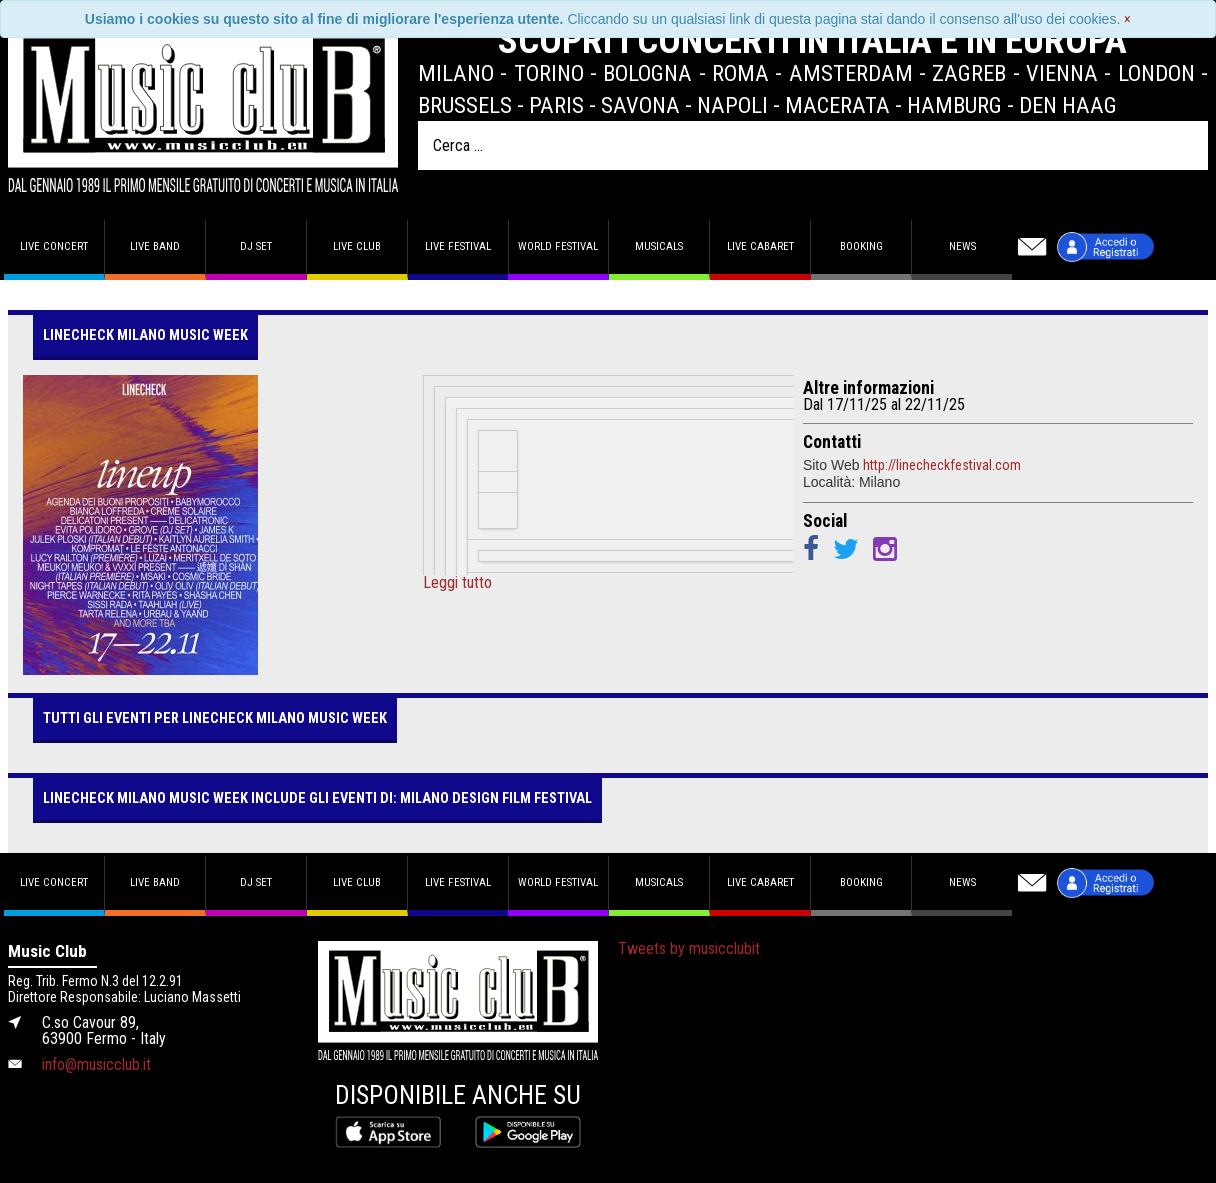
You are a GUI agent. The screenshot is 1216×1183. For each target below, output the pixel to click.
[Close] (1127, 19)
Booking (861, 246)
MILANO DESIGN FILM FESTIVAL (496, 798)
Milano (456, 73)
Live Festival (458, 246)
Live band (155, 246)
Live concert (54, 246)
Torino (549, 73)
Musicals (659, 246)
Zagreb (969, 73)
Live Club (357, 246)
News (962, 246)
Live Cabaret (760, 246)
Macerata (837, 105)
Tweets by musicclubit (689, 948)
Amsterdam (851, 73)
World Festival (558, 246)
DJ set (256, 246)
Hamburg (954, 105)
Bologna (647, 73)
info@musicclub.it (96, 1064)
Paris (556, 105)
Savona (640, 105)
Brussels (465, 105)
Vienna (1062, 73)
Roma (740, 73)
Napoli (732, 105)
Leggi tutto (457, 583)
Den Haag (1068, 105)
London (1156, 73)
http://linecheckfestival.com (942, 465)
